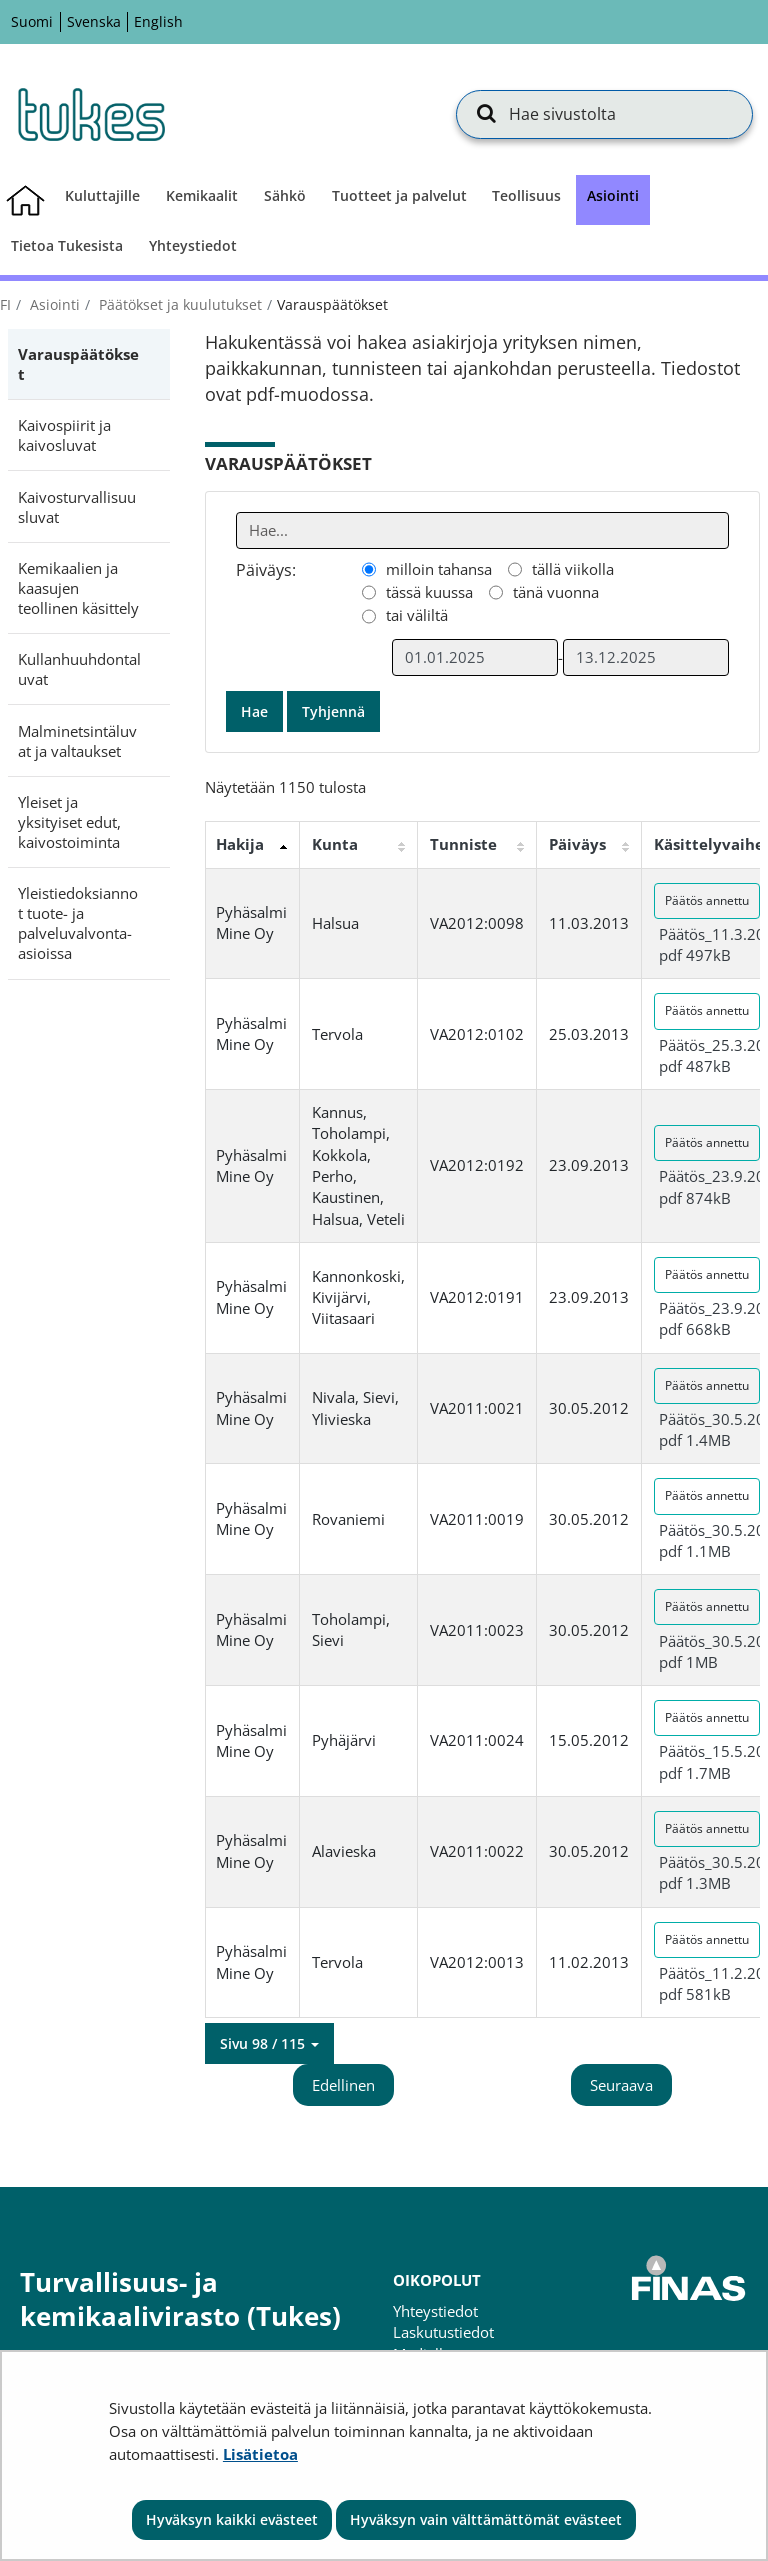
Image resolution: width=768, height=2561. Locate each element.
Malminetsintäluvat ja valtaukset (77, 741)
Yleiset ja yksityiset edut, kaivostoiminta (69, 822)
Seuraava (621, 2085)
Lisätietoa (260, 2454)
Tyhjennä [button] (333, 711)
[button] (269, 2044)
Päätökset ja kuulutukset (178, 304)
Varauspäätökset (78, 364)
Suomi (32, 21)
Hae (254, 711)
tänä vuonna (556, 592)
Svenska (94, 21)
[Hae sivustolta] (604, 114)
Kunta (335, 844)
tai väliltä (417, 615)
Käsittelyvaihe (709, 844)
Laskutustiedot (443, 2332)
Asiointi (53, 304)
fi (5, 304)
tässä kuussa (429, 592)
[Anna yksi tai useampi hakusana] (483, 530)
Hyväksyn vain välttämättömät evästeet (486, 2519)
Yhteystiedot (435, 2311)
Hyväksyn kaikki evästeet (232, 2519)
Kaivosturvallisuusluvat (77, 507)
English (158, 21)
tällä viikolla (573, 569)
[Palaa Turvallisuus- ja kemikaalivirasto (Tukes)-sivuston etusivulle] (90, 114)
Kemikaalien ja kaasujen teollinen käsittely (78, 588)
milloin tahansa (439, 569)
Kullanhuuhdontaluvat (79, 669)
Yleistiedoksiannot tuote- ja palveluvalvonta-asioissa (78, 923)
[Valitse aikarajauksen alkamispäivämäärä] (475, 657)
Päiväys (577, 844)
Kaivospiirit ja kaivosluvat (64, 435)
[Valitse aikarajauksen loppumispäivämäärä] (646, 657)
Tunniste (463, 844)
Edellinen (343, 2085)
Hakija (240, 844)
